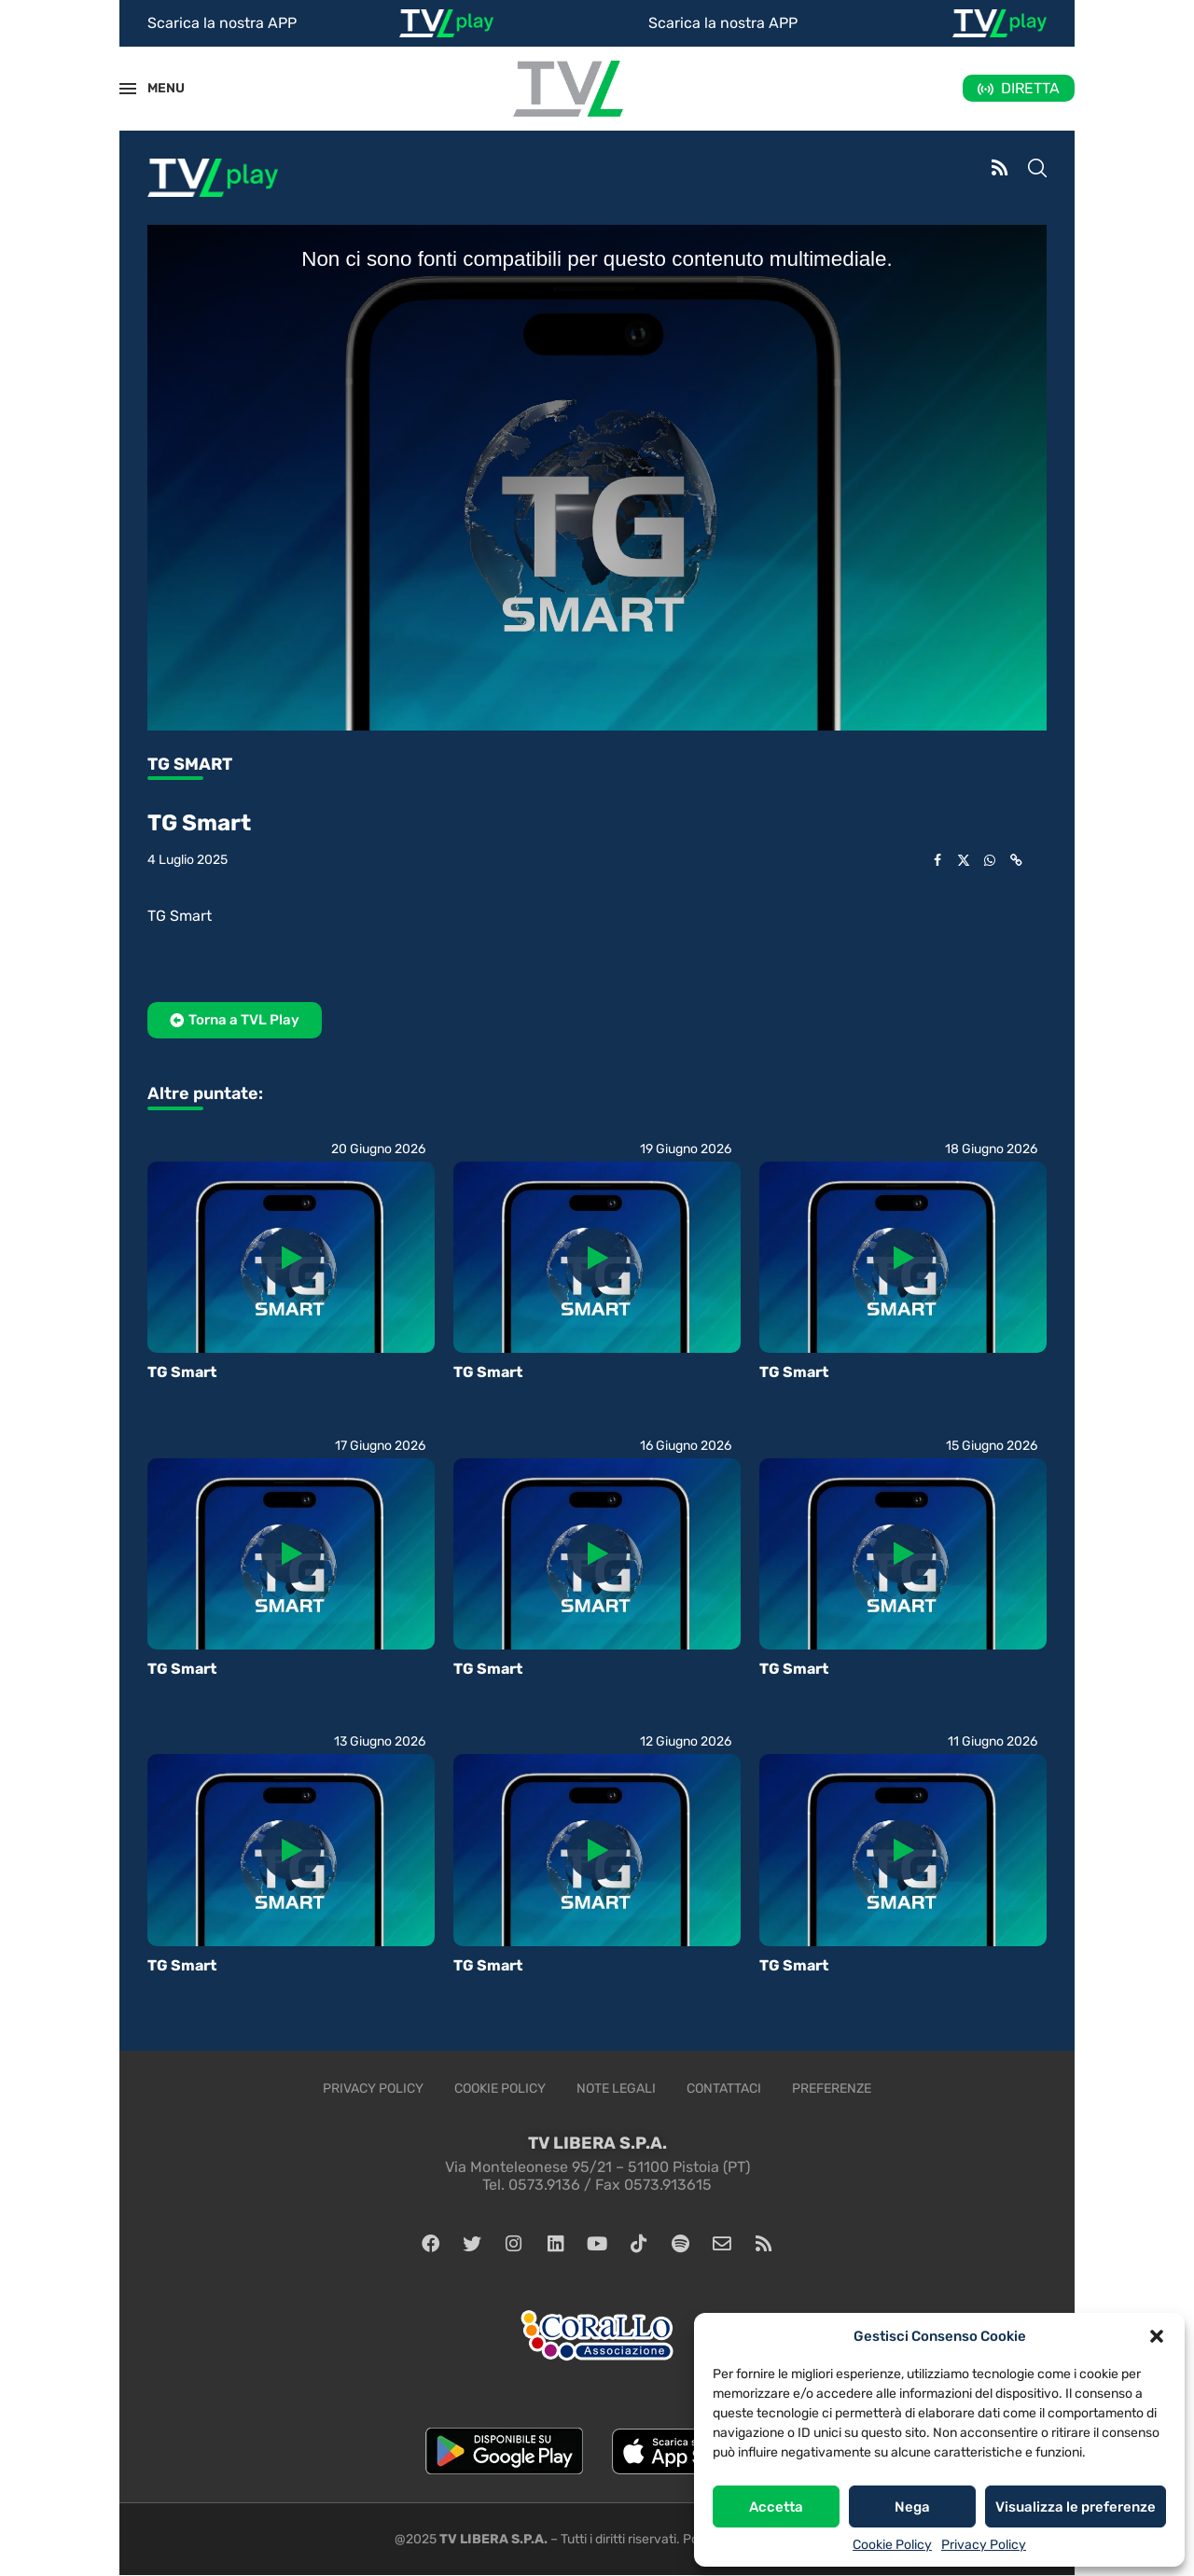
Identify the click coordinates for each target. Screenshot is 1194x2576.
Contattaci (724, 2088)
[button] (1156, 2336)
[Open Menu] (127, 88)
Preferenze (831, 2088)
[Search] (1037, 170)
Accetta (776, 2507)
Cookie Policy (892, 2545)
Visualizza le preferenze (1075, 2507)
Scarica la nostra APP (222, 23)
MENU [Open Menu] (155, 88)
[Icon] (291, 1258)
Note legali (616, 2088)
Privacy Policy (983, 2545)
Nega (912, 2507)
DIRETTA (1030, 88)
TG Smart (181, 1372)
